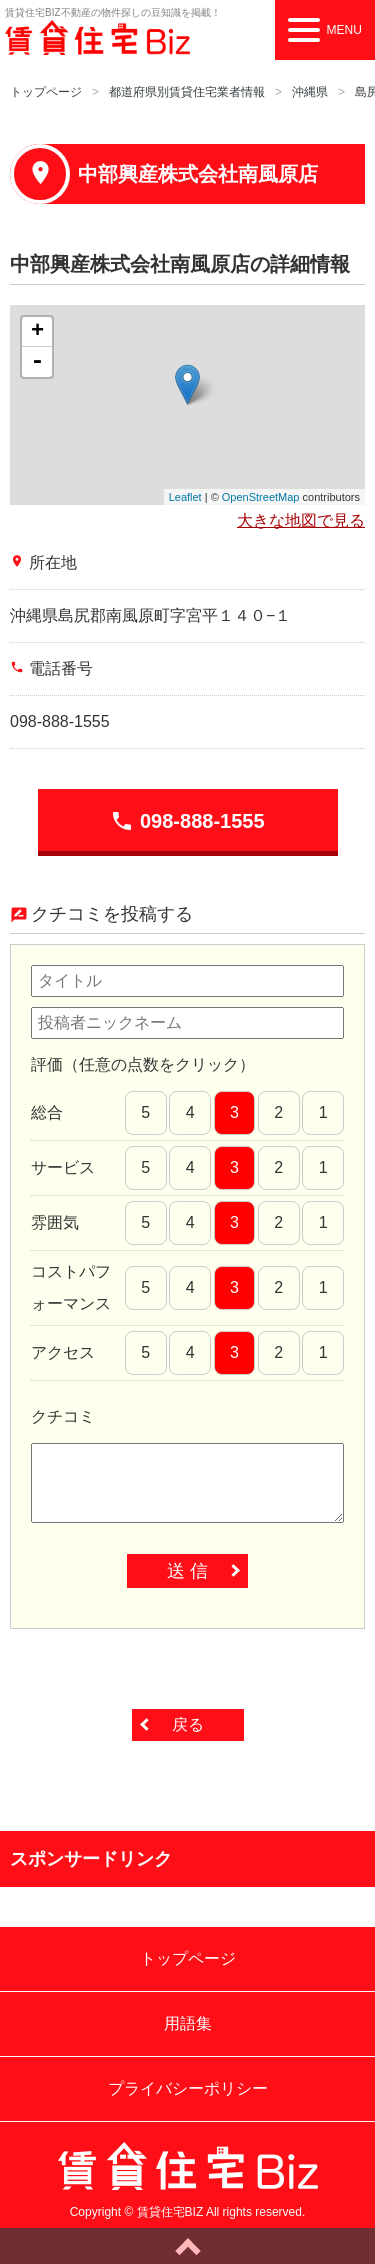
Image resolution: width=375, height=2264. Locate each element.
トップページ (46, 92)
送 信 (187, 1571)
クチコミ (63, 1416)
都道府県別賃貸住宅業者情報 (187, 92)
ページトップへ (187, 2246)
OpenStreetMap (261, 497)
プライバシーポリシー (188, 2088)
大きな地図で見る (301, 520)
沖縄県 (310, 92)
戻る (188, 1724)
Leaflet (185, 497)
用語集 (188, 2023)
